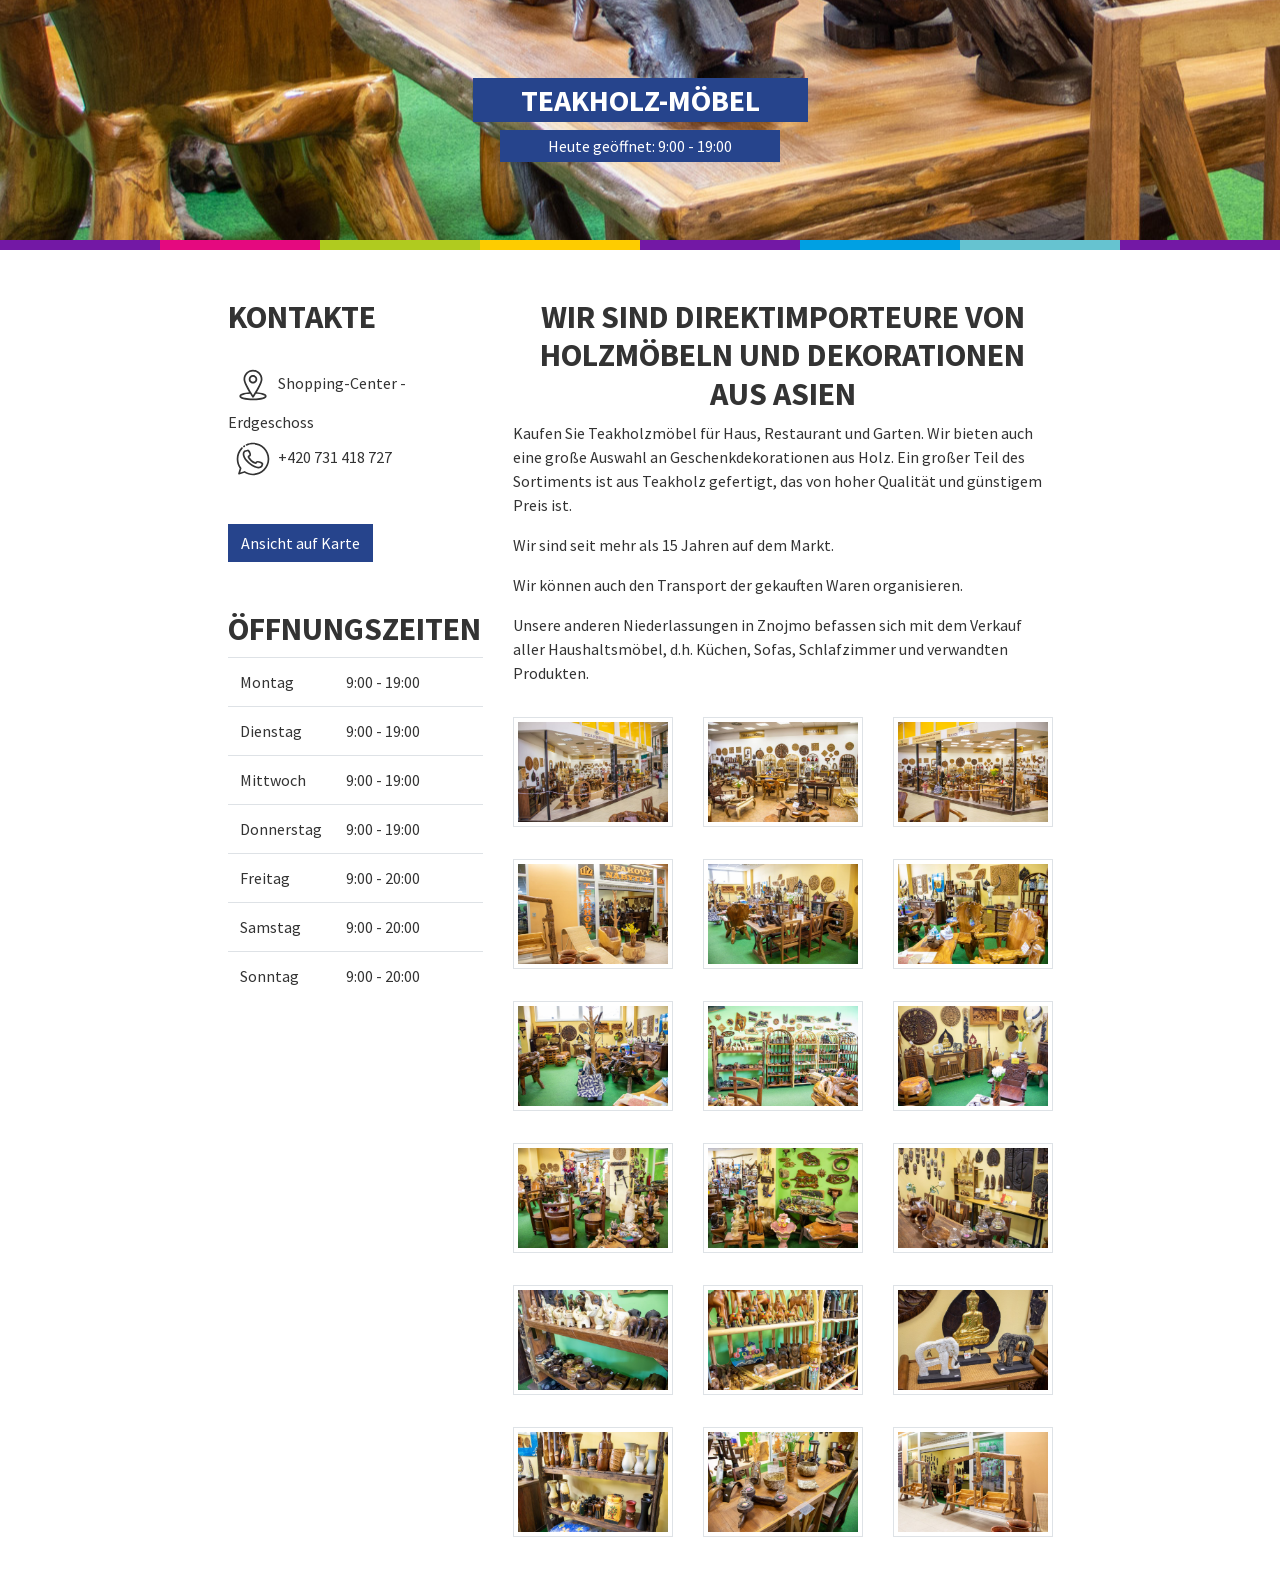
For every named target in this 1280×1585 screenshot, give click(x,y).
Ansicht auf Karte (300, 543)
